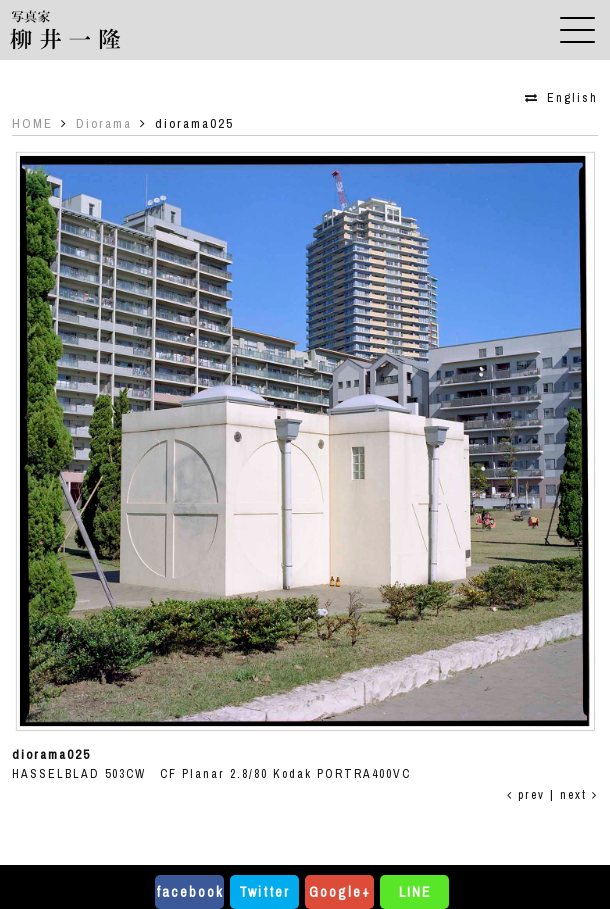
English (572, 98)
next (579, 795)
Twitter (264, 892)
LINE (415, 892)
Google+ (340, 892)
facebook (190, 892)
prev (526, 795)
